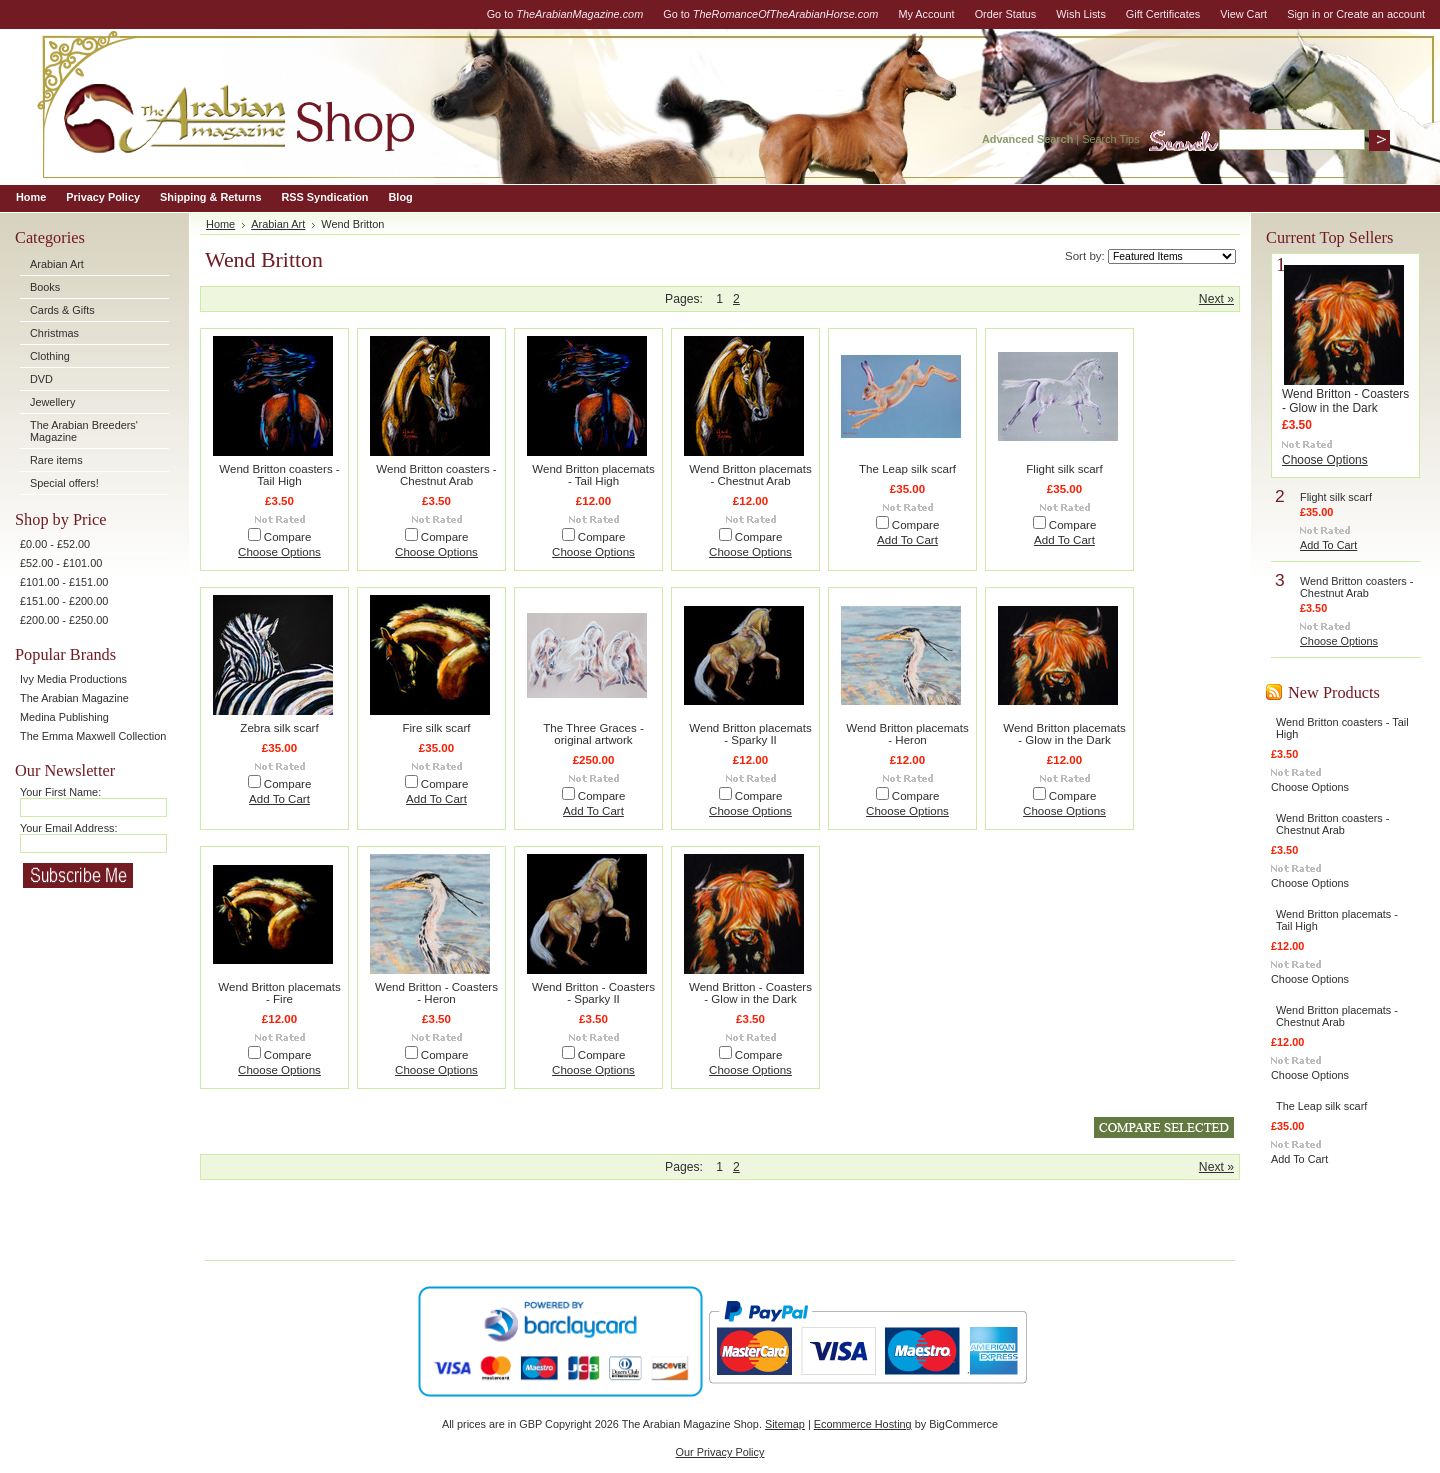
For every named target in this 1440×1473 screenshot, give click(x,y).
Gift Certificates (1163, 14)
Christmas (54, 333)
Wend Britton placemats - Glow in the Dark (1064, 734)
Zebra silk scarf (279, 728)
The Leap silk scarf (907, 469)
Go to (565, 14)
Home (220, 224)
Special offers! (64, 483)
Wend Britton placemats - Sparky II (750, 734)
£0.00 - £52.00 (55, 544)
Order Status (1006, 14)
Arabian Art (57, 264)
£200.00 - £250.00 (64, 620)
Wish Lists (1081, 14)
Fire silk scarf (436, 728)
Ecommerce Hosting (863, 1424)
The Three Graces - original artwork (593, 734)
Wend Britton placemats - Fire (279, 993)
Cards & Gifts (62, 310)
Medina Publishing (64, 717)
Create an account (1380, 14)
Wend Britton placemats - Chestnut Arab (750, 475)
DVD (41, 379)
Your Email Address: (69, 828)
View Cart (1243, 14)
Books (45, 287)
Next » (1216, 299)
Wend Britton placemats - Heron (907, 734)
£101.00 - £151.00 (64, 582)
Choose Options (279, 552)
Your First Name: (60, 792)
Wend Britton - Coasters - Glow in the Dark (750, 993)
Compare (288, 537)
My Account (926, 14)
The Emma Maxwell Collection (93, 736)
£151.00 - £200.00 (64, 601)
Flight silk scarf (1064, 469)
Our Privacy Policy (720, 1452)
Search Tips (1110, 139)
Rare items (56, 460)
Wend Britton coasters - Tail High (279, 475)
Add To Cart (907, 540)
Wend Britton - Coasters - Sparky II (593, 993)
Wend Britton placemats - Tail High (593, 475)
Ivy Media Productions (73, 679)
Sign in (1303, 14)
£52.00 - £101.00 (61, 563)
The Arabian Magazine (74, 698)
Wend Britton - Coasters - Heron (436, 993)
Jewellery (52, 402)
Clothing (50, 356)
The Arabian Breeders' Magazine (84, 431)
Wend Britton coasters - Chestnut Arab (436, 475)
